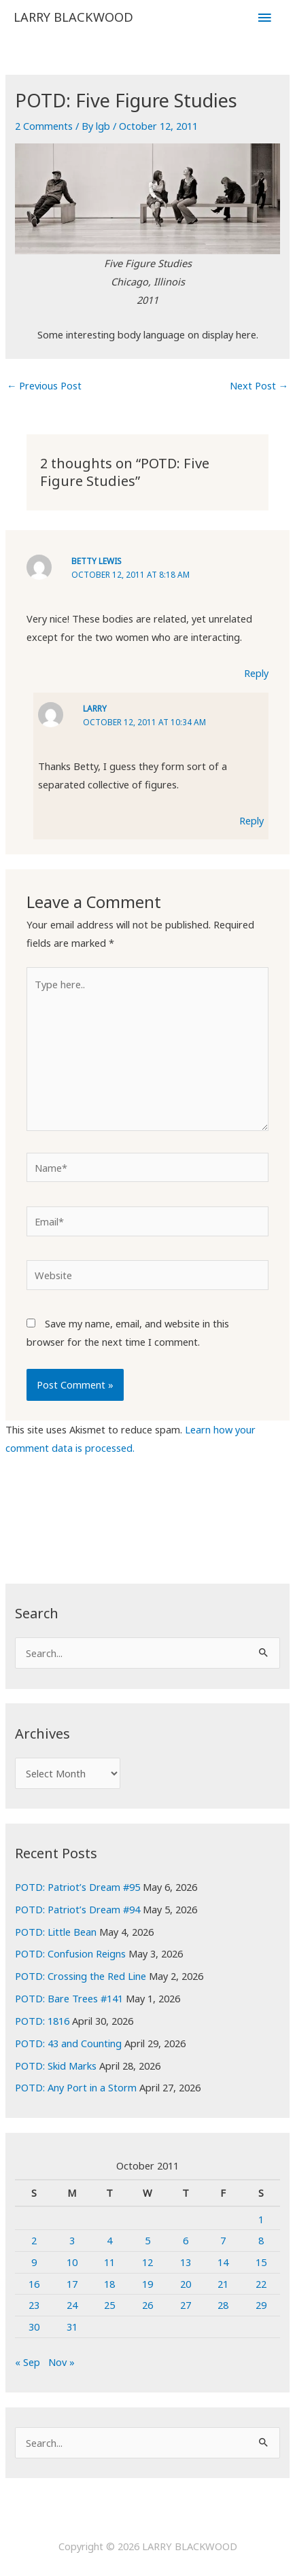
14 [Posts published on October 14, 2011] (223, 2262)
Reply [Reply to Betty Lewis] (256, 673)
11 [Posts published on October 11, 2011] (109, 2262)
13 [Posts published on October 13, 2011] (185, 2262)
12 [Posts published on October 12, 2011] (147, 2262)
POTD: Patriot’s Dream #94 (77, 1909)
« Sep (27, 2362)
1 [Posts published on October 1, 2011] (261, 2219)
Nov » (61, 2362)
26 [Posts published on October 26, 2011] (147, 2305)
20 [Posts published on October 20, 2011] (185, 2284)
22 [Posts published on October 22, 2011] (261, 2284)
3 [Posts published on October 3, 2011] (72, 2240)
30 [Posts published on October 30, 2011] (34, 2326)
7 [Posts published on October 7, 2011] (223, 2240)
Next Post (259, 385)
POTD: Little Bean (56, 1931)
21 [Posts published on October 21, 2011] (223, 2284)
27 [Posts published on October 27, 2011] (185, 2305)
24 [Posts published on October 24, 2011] (72, 2305)
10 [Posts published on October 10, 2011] (72, 2262)
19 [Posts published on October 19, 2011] (147, 2284)
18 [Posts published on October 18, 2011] (109, 2284)
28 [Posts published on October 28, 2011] (223, 2305)
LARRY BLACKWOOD (73, 17)
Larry (95, 708)
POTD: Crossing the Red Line (80, 1976)
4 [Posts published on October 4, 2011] (109, 2240)
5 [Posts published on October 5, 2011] (147, 2240)
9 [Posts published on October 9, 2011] (34, 2262)
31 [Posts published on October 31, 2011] (72, 2326)
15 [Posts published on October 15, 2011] (261, 2262)
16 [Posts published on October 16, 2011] (34, 2284)
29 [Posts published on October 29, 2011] (261, 2305)
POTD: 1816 (42, 2020)
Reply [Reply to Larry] (251, 820)
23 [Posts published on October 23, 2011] (34, 2305)
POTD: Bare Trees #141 (69, 1998)
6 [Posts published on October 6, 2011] (185, 2240)
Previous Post (44, 385)
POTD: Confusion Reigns (70, 1953)
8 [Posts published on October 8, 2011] (261, 2240)
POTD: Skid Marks (56, 2065)
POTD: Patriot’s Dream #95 (77, 1887)
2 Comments (44, 126)
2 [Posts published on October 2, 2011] (34, 2240)
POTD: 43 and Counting (68, 2043)
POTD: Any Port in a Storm (76, 2087)
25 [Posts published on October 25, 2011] (109, 2305)
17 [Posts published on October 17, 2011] (72, 2284)
